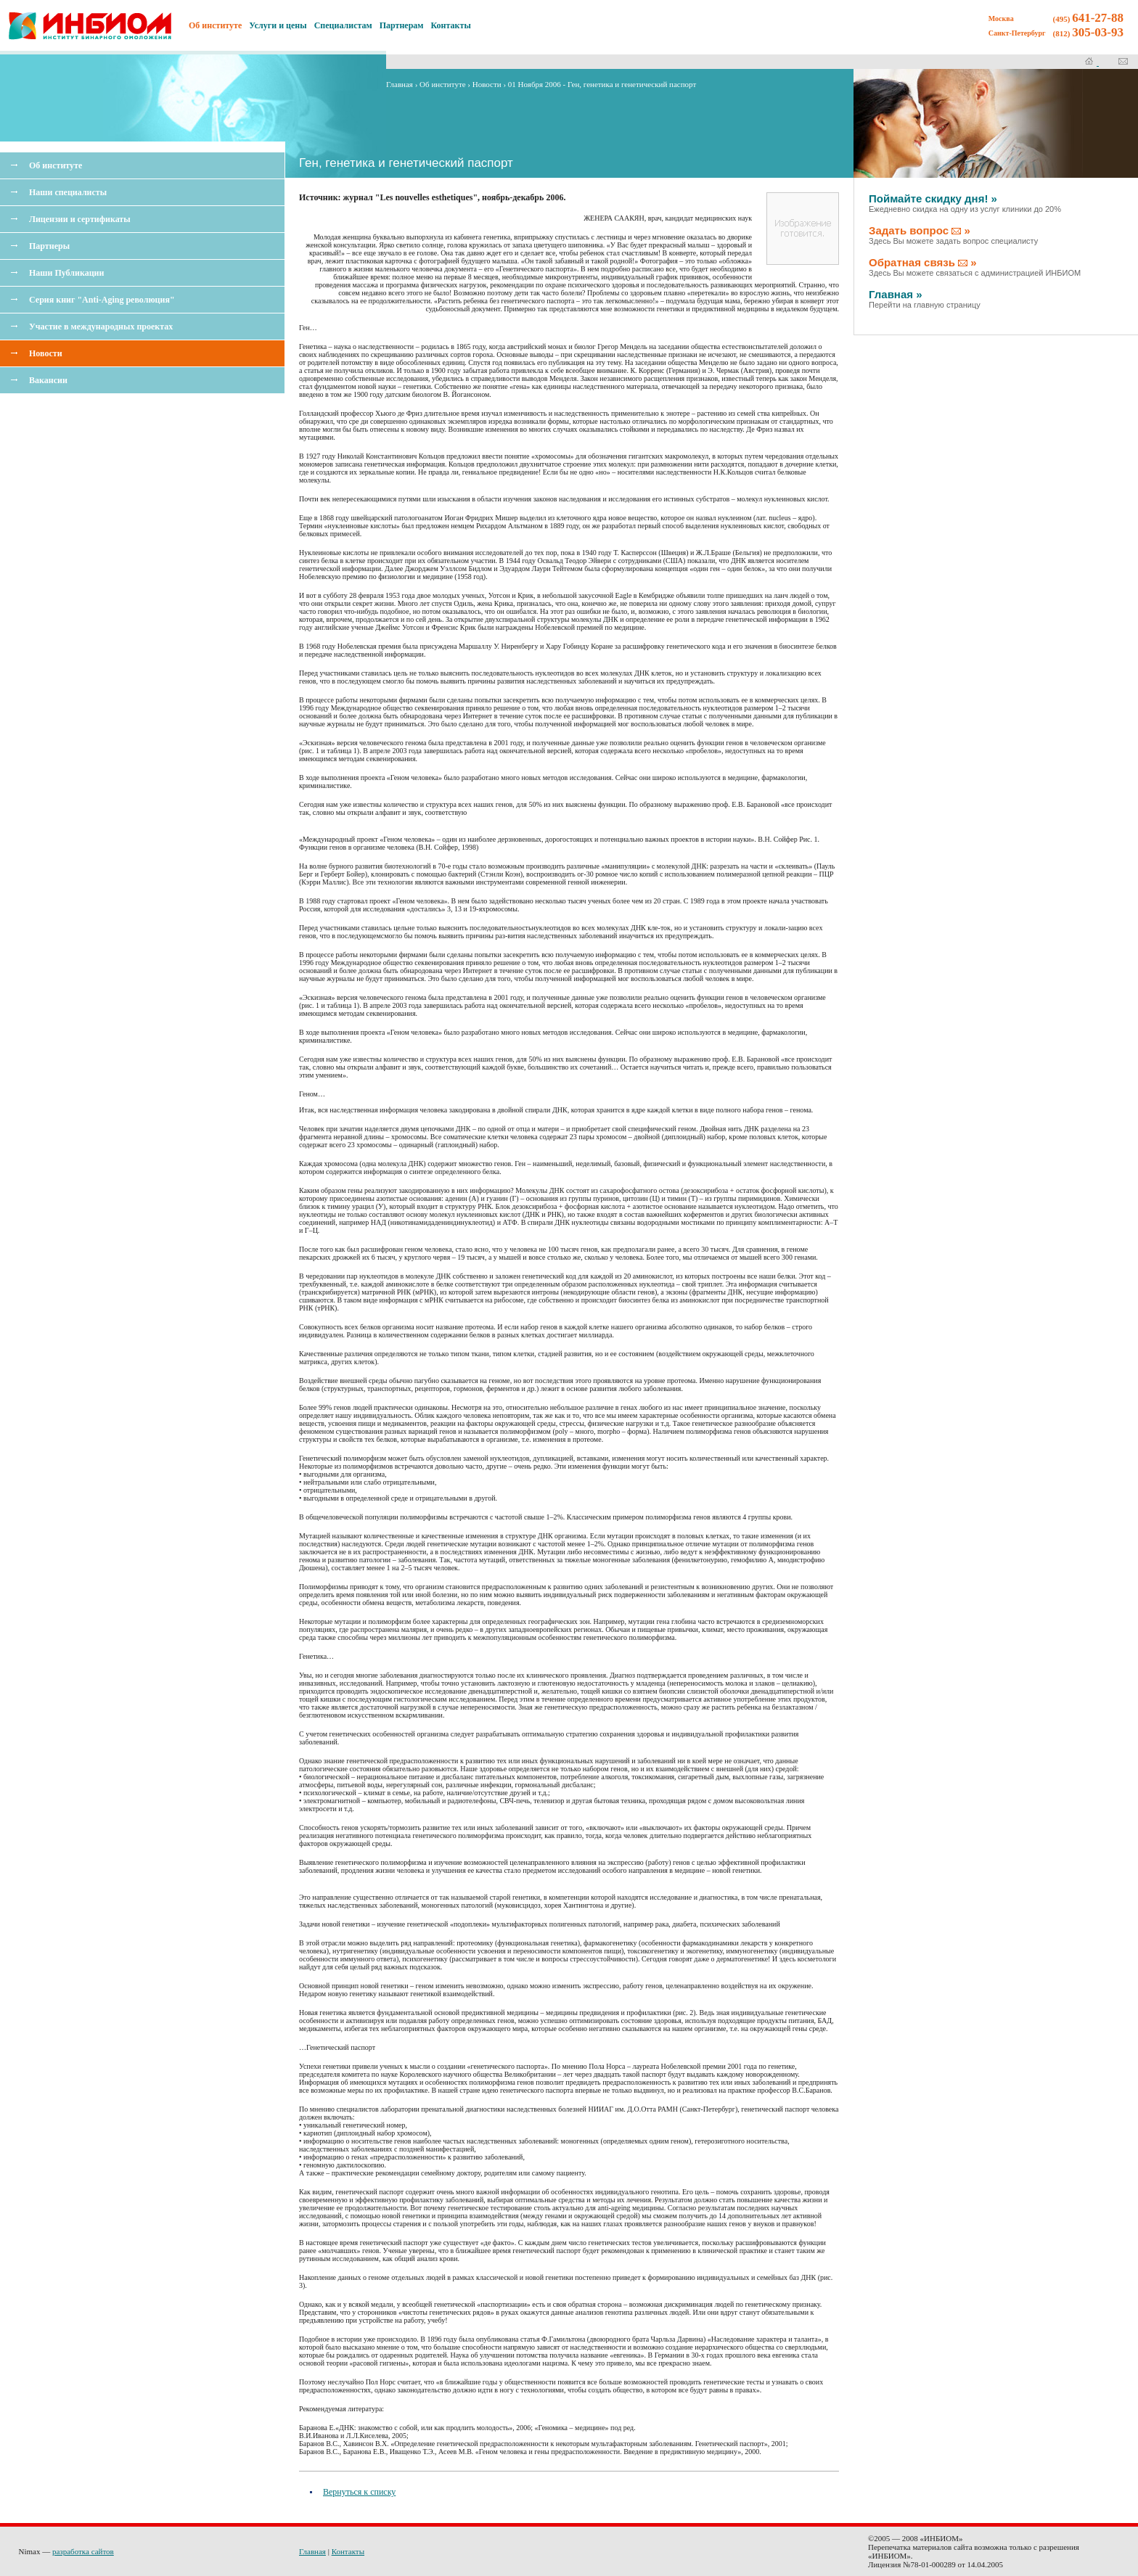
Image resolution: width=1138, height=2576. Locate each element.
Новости (45, 353)
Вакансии (48, 380)
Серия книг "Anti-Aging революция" (102, 300)
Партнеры (49, 246)
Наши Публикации (66, 273)
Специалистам (343, 25)
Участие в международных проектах (101, 326)
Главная (399, 84)
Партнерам (402, 25)
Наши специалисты (68, 192)
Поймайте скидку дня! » (965, 202)
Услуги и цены (277, 25)
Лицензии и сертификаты (80, 219)
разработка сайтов (83, 2551)
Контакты (451, 25)
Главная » (925, 298)
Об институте (55, 165)
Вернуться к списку (359, 2492)
